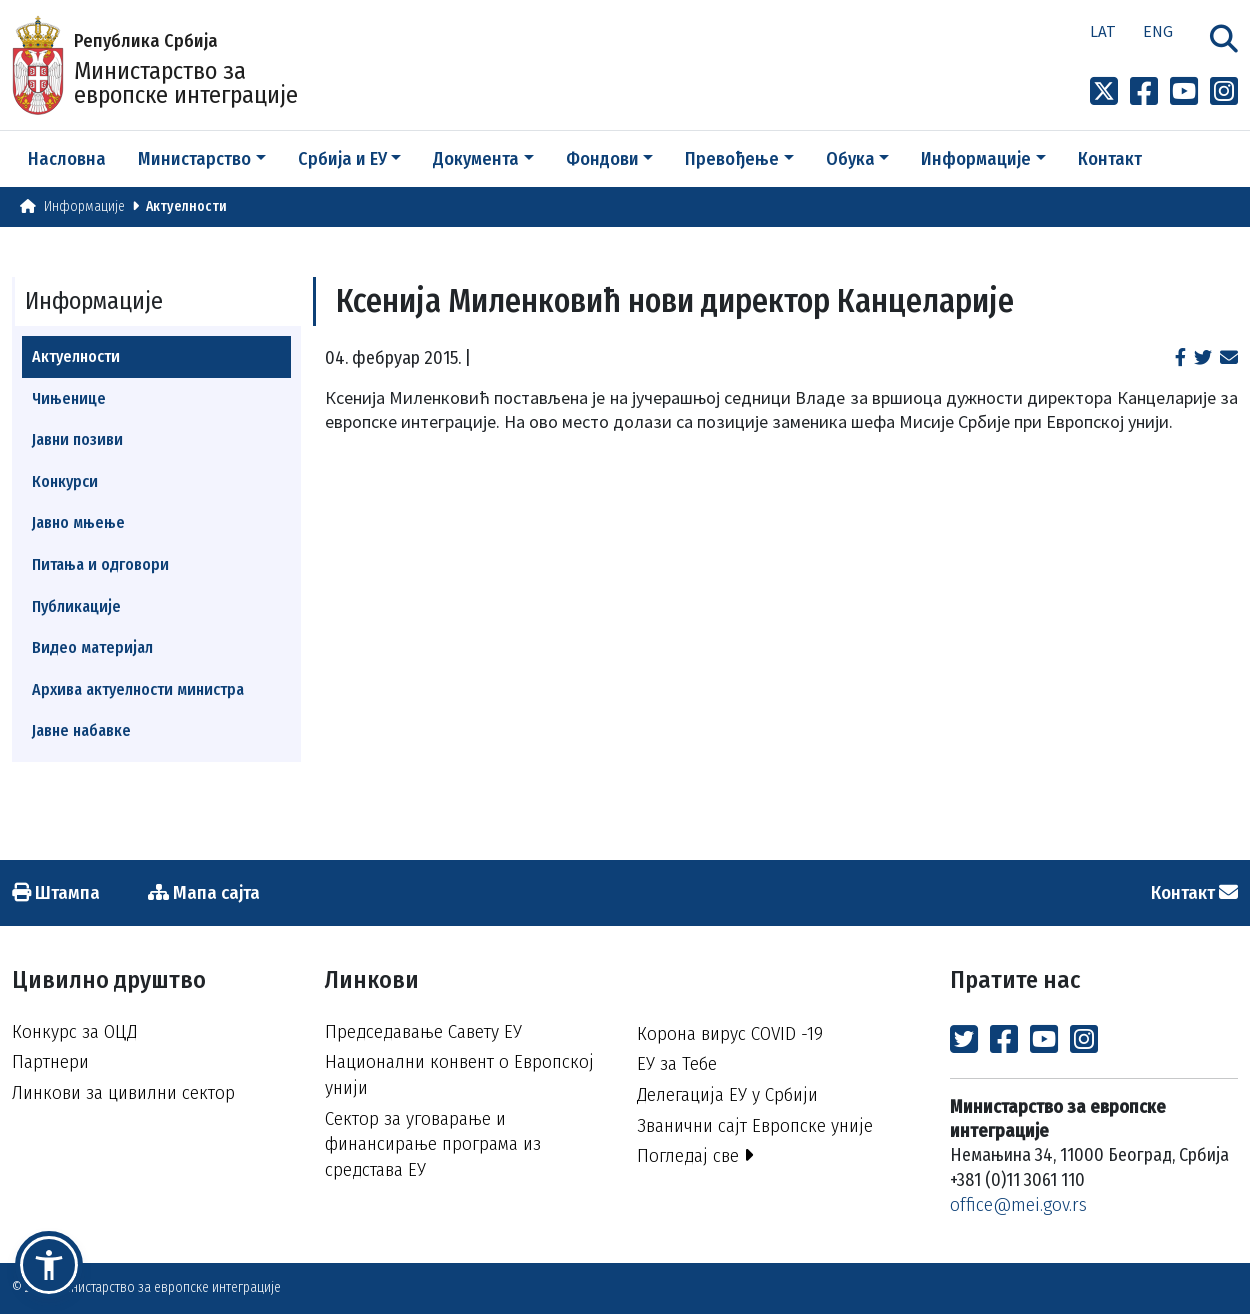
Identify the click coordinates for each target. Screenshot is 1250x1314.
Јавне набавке (81, 730)
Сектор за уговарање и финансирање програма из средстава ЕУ (433, 1144)
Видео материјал (92, 647)
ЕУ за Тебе (677, 1063)
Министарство (194, 159)
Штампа (56, 892)
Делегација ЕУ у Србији (727, 1094)
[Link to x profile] (1104, 92)
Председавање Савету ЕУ (423, 1031)
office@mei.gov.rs (1018, 1204)
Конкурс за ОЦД (74, 1031)
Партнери (50, 1061)
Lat (1103, 31)
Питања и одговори (100, 564)
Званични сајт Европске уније (755, 1125)
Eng (1158, 31)
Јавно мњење (78, 522)
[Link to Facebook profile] (1144, 92)
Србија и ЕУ (342, 159)
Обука (850, 159)
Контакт (1110, 159)
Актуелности (186, 206)
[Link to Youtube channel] (1184, 92)
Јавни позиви (77, 439)
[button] (49, 1265)
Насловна (67, 159)
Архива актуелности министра (138, 689)
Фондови (602, 159)
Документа (476, 159)
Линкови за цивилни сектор (123, 1092)
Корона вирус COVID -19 (730, 1033)
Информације (976, 159)
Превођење (732, 159)
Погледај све (695, 1155)
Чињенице (69, 398)
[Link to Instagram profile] (1224, 92)
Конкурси (65, 481)
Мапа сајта (204, 892)
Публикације (76, 606)
